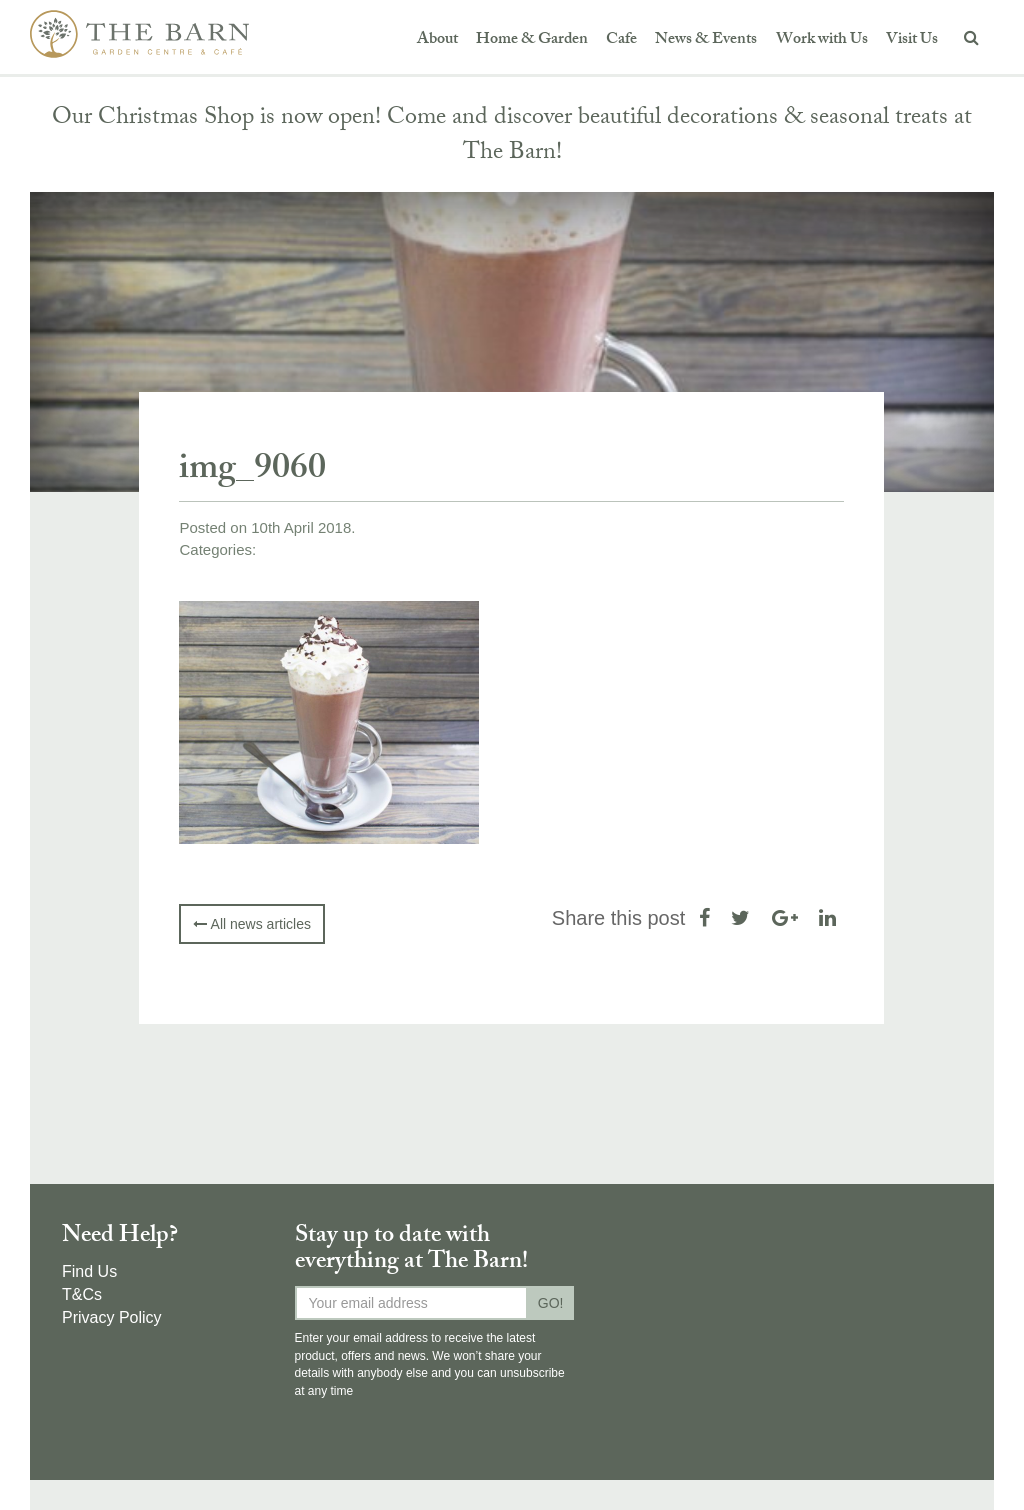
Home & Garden (532, 40)
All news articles (251, 924)
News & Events (706, 40)
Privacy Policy (112, 1317)
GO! (551, 1303)
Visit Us (912, 40)
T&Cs (82, 1294)
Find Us (89, 1271)
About (437, 40)
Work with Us (822, 40)
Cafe (621, 40)
